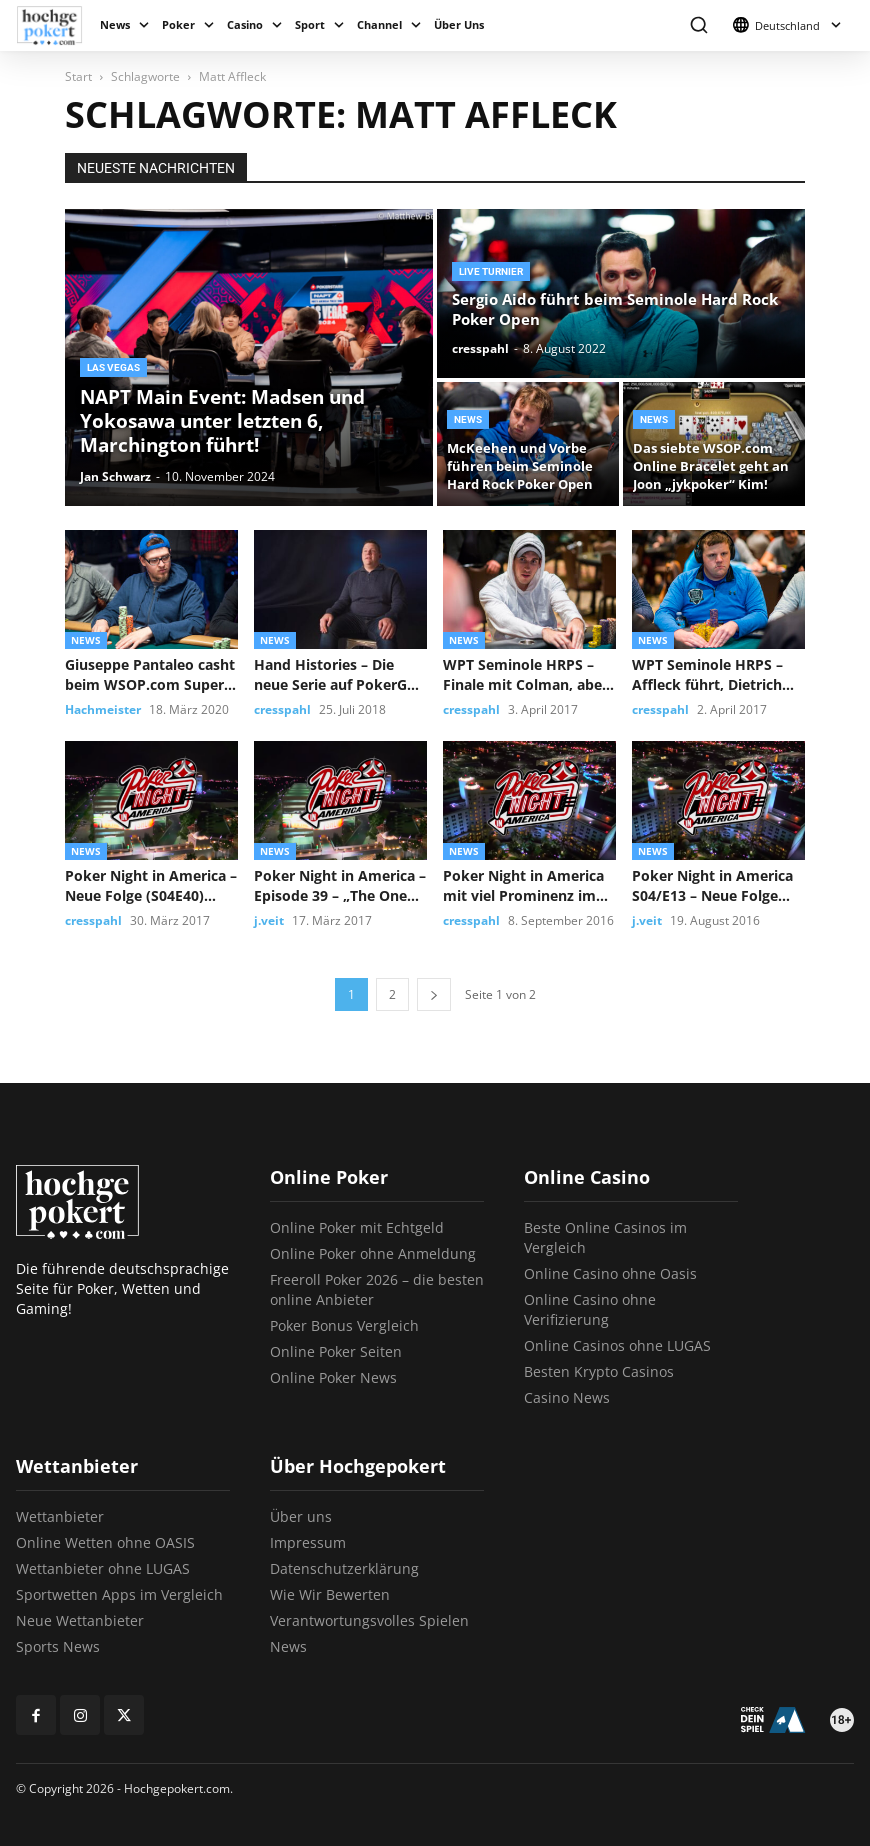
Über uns (301, 1516)
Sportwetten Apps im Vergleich (119, 1594)
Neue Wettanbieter (80, 1620)
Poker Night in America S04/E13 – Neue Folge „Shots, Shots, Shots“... (712, 886)
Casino (245, 24)
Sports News (58, 1646)
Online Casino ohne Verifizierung (590, 1309)
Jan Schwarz (115, 476)
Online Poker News (333, 1377)
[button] (698, 25)
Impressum (308, 1542)
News (115, 24)
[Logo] (54, 25)
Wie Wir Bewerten (330, 1594)
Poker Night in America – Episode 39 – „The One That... (340, 886)
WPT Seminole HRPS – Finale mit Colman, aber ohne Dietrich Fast (525, 675)
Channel (379, 24)
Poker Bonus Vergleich (344, 1325)
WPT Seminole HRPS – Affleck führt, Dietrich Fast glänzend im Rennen (718, 675)
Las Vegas (113, 367)
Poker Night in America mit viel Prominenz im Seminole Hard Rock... (523, 886)
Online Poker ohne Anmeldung (373, 1253)
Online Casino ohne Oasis (610, 1273)
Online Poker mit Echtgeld (357, 1227)
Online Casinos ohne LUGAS (617, 1345)
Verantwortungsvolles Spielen (369, 1620)
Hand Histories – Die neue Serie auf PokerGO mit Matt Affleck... (336, 675)
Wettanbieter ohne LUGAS (103, 1568)
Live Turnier (491, 271)
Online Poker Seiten (336, 1351)
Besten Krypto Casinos (599, 1371)
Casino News (567, 1397)
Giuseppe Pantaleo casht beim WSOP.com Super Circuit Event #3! (150, 675)
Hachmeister (103, 709)
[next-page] (434, 994)
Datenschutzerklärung (344, 1568)
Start (78, 76)
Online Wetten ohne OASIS (105, 1542)
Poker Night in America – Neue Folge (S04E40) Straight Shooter (151, 886)
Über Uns (459, 24)
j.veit (269, 920)
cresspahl (480, 348)
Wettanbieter (60, 1516)
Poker (178, 24)
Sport (310, 24)
